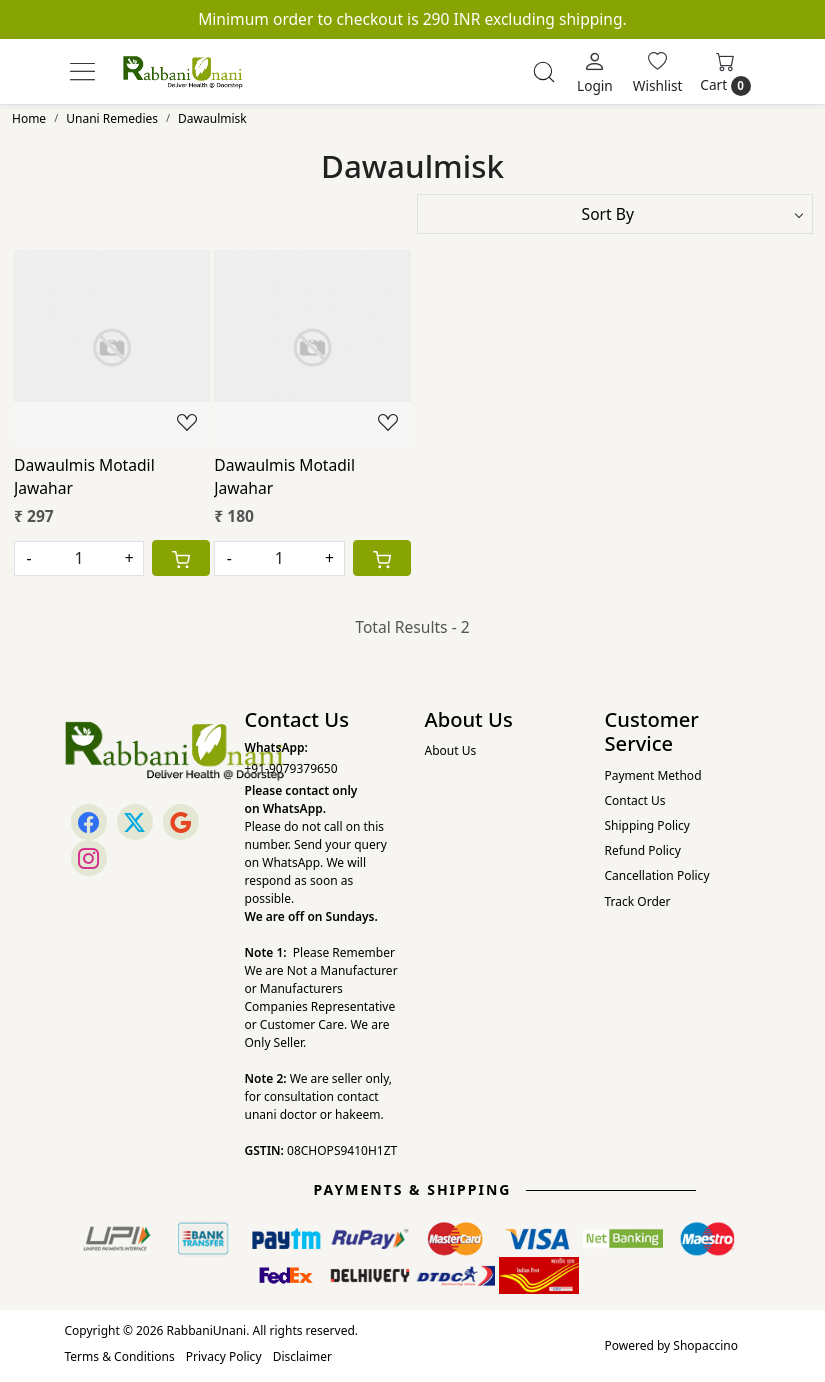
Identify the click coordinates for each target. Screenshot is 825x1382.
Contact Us (635, 800)
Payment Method (653, 775)
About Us (451, 750)
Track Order (638, 901)
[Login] (595, 72)
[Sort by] (615, 214)
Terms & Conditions (120, 1356)
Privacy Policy (224, 1356)
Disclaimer (302, 1356)
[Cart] (181, 558)
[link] (544, 72)
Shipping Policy (647, 825)
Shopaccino (705, 1345)
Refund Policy (643, 850)
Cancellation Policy (657, 875)
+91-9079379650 (291, 768)
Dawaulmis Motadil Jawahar (84, 476)
